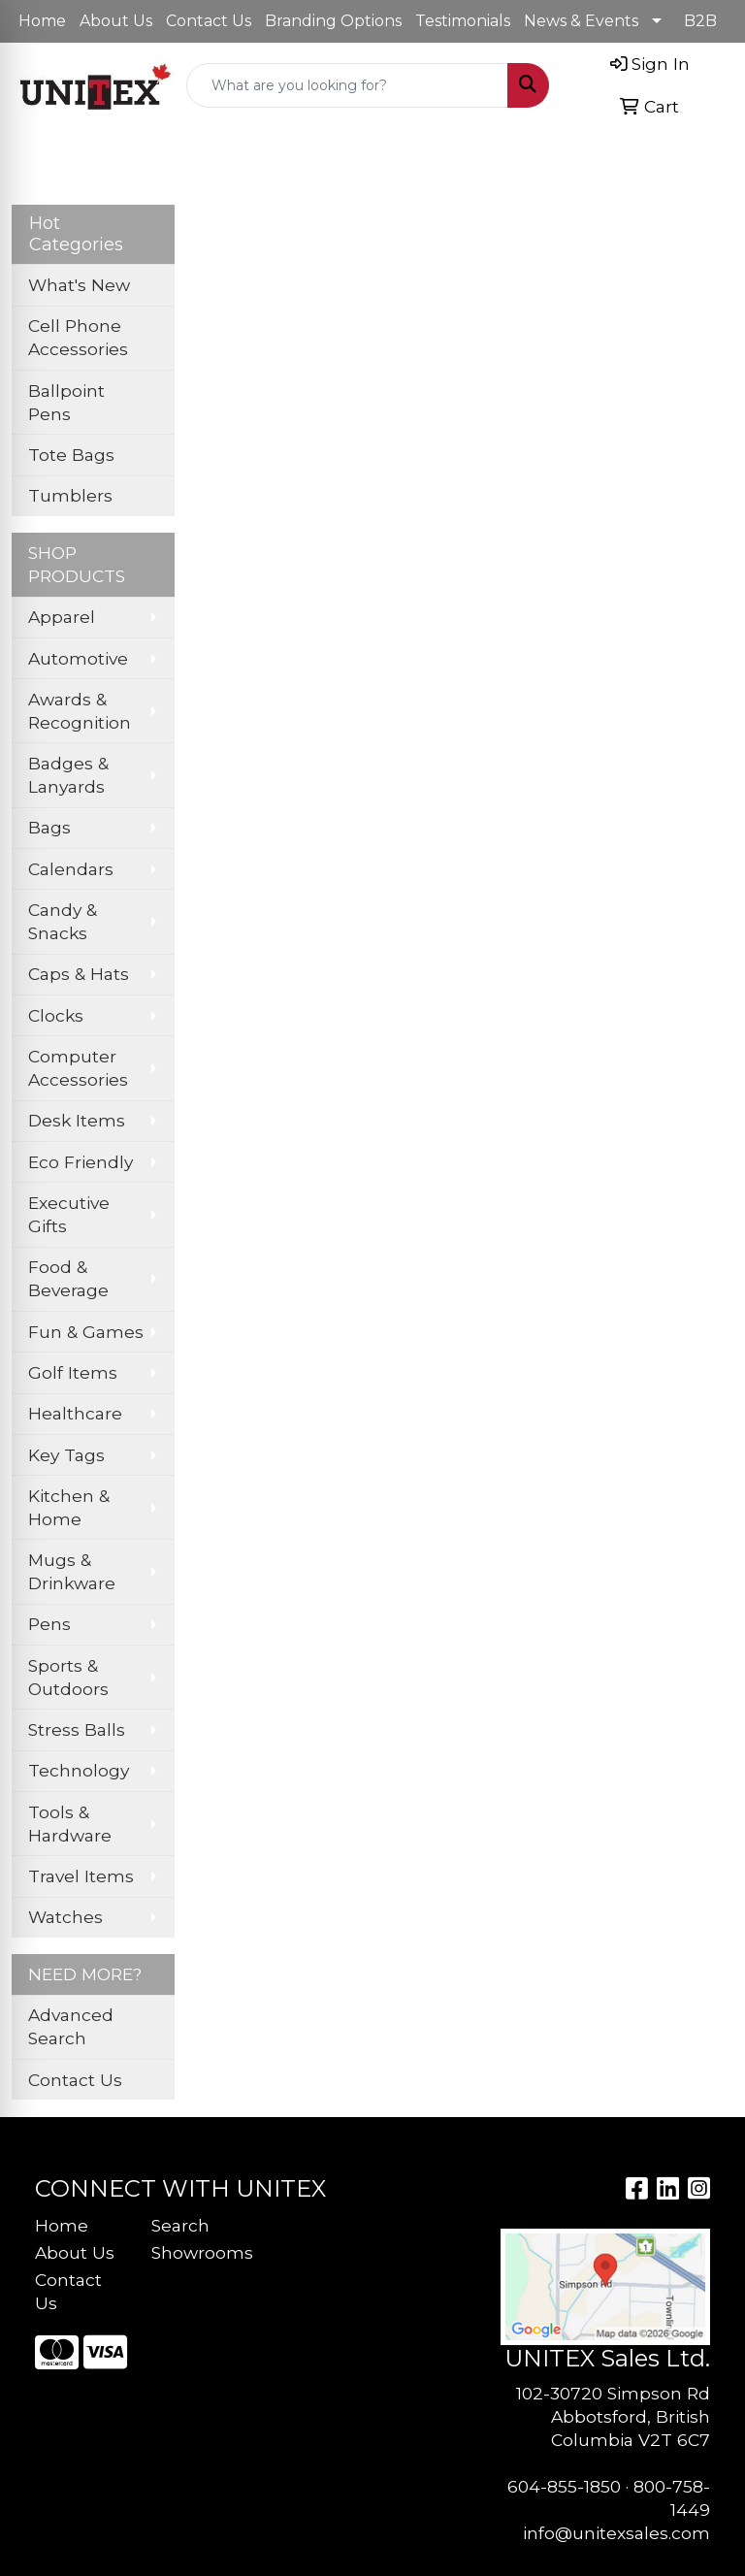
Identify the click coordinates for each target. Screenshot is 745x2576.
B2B (700, 21)
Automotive (78, 658)
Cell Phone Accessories (78, 337)
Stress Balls (76, 1729)
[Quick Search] (347, 85)
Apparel (61, 616)
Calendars (70, 869)
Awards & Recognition (79, 711)
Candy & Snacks (62, 921)
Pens (49, 1624)
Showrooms (197, 2252)
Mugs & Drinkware (71, 1571)
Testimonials (462, 21)
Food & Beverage (68, 1278)
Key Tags (66, 1455)
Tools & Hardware (70, 1823)
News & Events (581, 21)
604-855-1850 (564, 2486)
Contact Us (208, 21)
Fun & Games (86, 1331)
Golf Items (72, 1372)
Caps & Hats (78, 973)
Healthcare (75, 1413)
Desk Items (76, 1120)
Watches (65, 1917)
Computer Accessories (78, 1068)
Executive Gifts (69, 1214)
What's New (79, 285)
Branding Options (333, 21)
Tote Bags (71, 454)
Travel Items (81, 1876)
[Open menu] (706, 157)
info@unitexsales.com (616, 2533)
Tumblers (70, 495)
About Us (116, 21)
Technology (78, 1770)
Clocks (55, 1015)
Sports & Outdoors (68, 1677)
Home (42, 21)
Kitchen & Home (69, 1507)
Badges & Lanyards (68, 775)
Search (180, 2225)
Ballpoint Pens (66, 402)
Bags (49, 827)
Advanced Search (70, 2026)
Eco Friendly (80, 1162)
